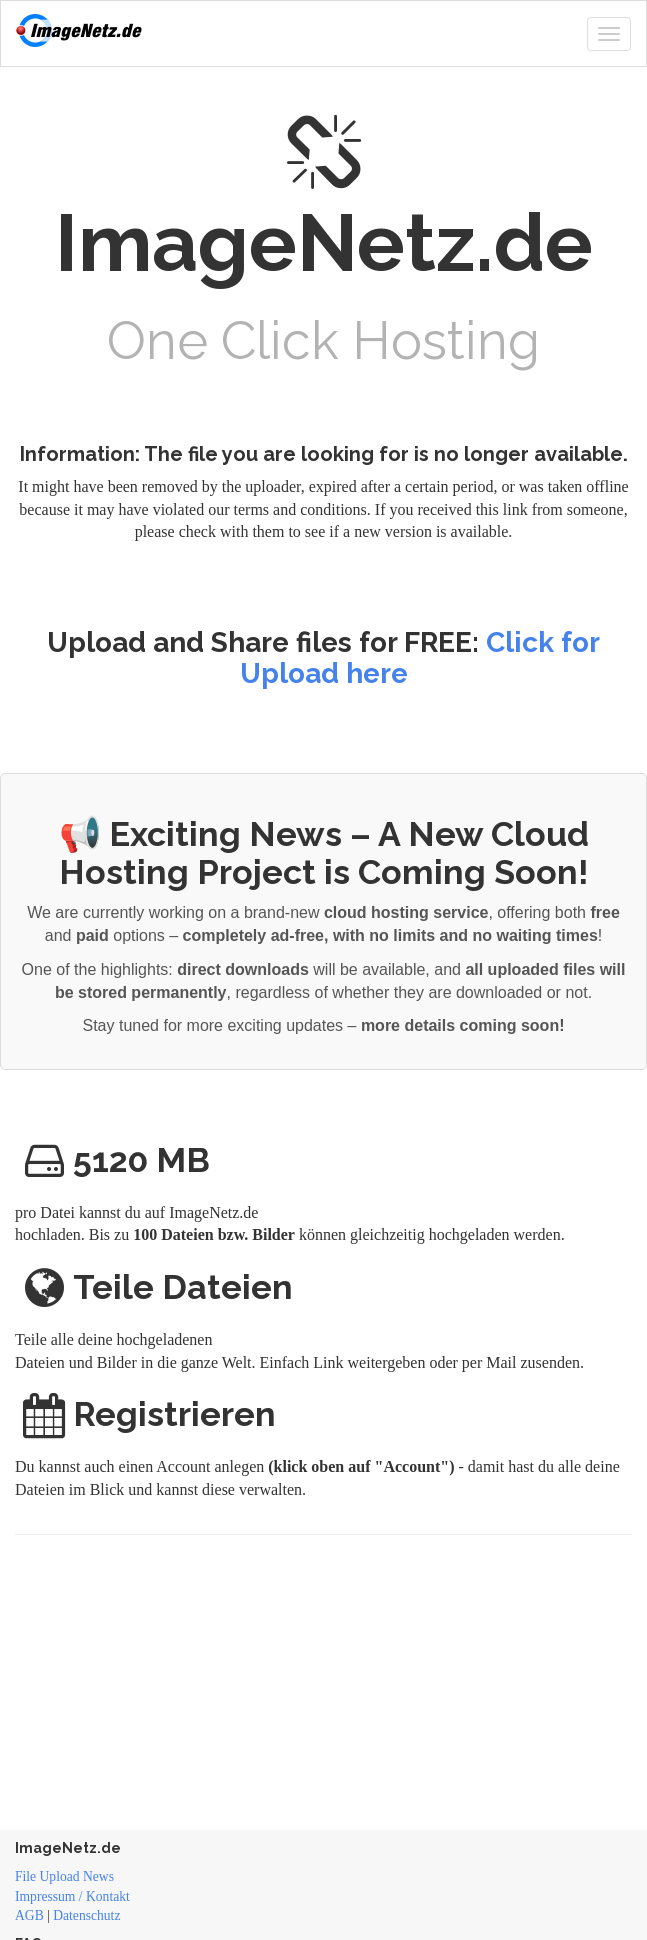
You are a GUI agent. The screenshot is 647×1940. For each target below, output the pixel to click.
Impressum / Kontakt (72, 1896)
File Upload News (64, 1876)
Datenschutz (86, 1915)
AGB (29, 1915)
